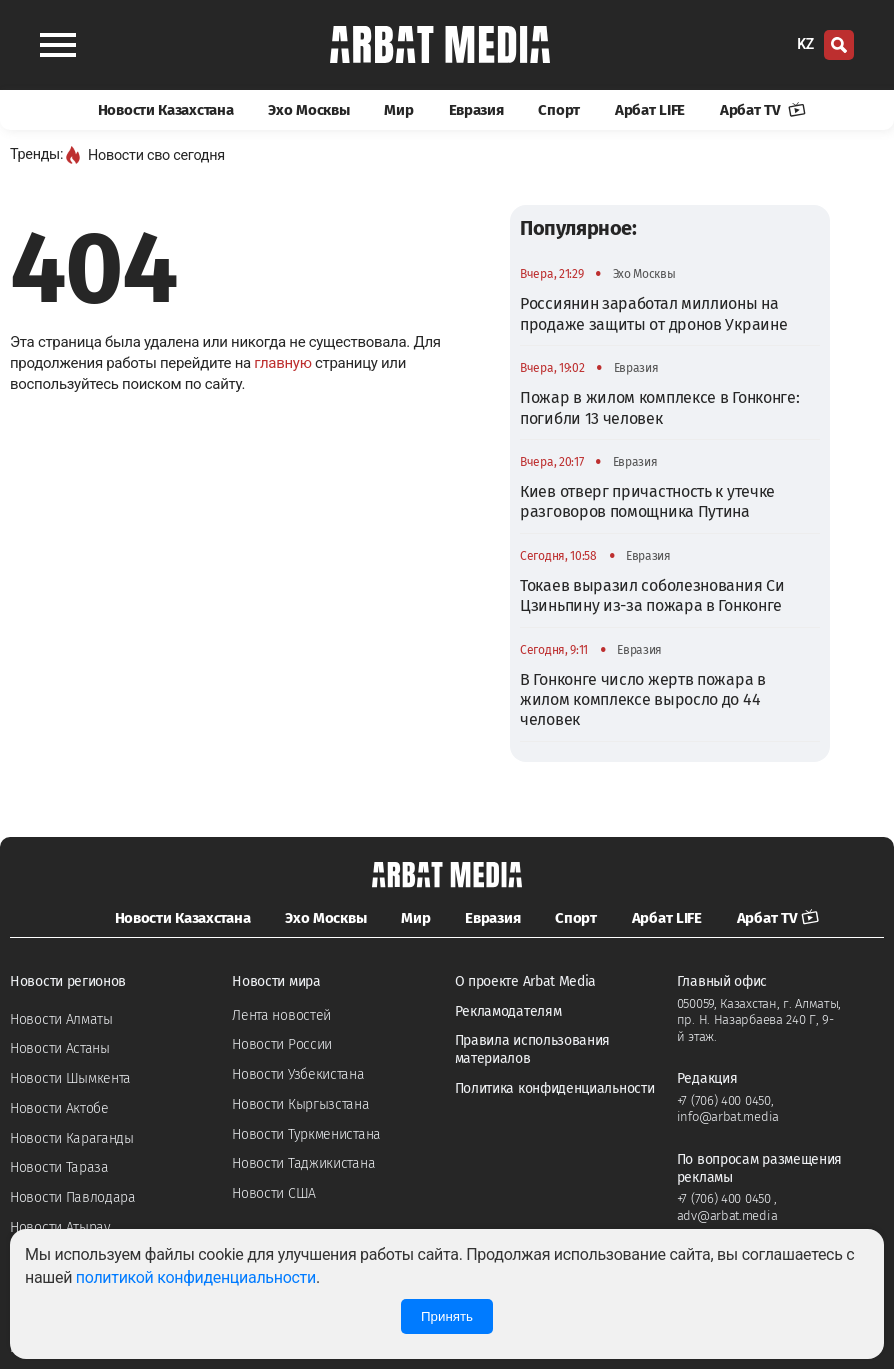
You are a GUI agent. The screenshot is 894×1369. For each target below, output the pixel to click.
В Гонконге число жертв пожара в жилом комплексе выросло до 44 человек (643, 700)
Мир (398, 110)
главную (282, 363)
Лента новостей (281, 1015)
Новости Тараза (59, 1167)
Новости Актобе (59, 1108)
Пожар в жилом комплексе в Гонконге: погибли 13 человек (660, 407)
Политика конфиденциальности (555, 1088)
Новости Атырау (60, 1227)
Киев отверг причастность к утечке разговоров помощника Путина (647, 501)
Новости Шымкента (70, 1078)
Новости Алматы (61, 1019)
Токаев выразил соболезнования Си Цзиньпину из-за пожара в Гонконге (652, 595)
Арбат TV (763, 110)
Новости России (282, 1044)
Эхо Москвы (308, 110)
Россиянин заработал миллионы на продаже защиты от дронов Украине (653, 313)
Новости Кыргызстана (300, 1104)
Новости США (274, 1193)
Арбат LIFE (650, 110)
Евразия (476, 110)
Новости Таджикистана (303, 1163)
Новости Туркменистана (306, 1134)
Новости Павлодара (73, 1197)
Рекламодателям (508, 1011)
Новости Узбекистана (298, 1074)
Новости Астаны (60, 1048)
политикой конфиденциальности (196, 1277)
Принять (447, 1316)
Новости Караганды (72, 1138)
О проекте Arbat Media (526, 981)
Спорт (559, 110)
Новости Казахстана (166, 110)
